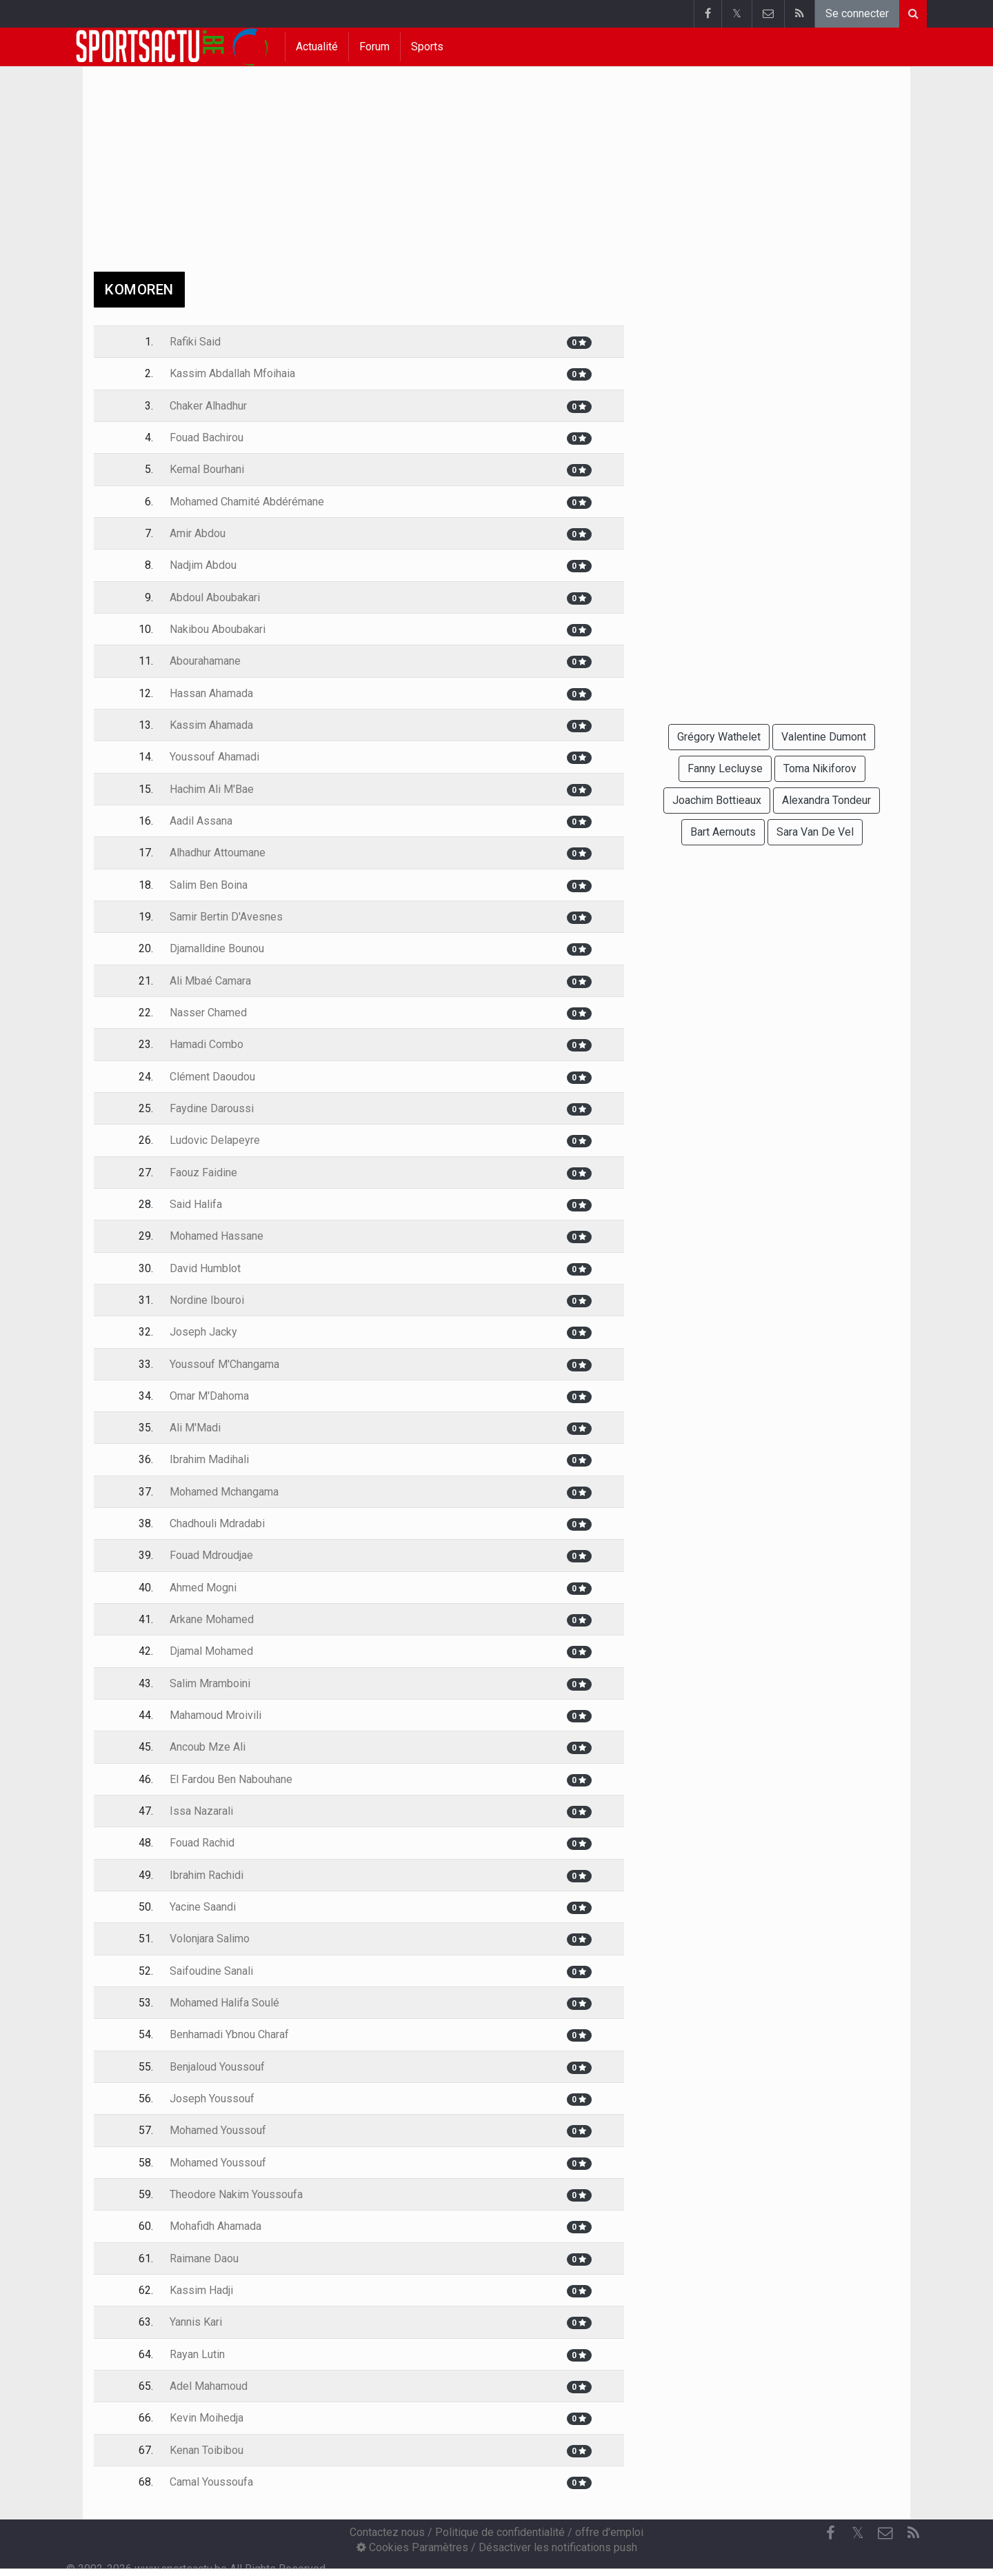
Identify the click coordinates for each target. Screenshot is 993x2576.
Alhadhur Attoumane (217, 852)
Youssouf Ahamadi (214, 756)
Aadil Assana (201, 820)
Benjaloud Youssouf (217, 2066)
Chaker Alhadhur (208, 405)
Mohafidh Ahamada (215, 2226)
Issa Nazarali (201, 1811)
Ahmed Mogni (203, 1587)
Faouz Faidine (203, 1172)
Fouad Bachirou (206, 437)
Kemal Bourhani (207, 469)
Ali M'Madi (195, 1427)
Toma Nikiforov (819, 768)
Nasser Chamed (208, 1012)
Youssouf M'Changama (224, 1364)
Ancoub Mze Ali (207, 1746)
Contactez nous (387, 2532)
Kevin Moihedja (206, 2417)
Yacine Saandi (203, 1906)
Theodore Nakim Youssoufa (236, 2194)
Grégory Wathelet (719, 736)
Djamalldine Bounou (217, 948)
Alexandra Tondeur (826, 800)
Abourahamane (205, 660)
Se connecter (857, 13)
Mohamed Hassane (216, 1235)
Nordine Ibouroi (207, 1300)
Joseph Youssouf (212, 2098)
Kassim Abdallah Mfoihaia (232, 373)
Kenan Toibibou (206, 2450)
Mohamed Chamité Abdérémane (247, 501)
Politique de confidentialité (500, 2532)
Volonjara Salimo (210, 1938)
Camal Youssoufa (211, 2481)
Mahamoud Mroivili (215, 1715)
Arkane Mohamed (212, 1619)
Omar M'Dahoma (209, 1395)
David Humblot (205, 1268)
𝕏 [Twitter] (858, 2533)
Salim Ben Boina (209, 885)
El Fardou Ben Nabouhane (231, 1779)
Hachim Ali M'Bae (212, 789)
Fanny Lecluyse (725, 768)
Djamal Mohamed (211, 1651)
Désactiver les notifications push (558, 2547)
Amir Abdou (197, 533)
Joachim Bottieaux (716, 800)
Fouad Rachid (202, 1842)
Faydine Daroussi (212, 1108)
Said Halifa (196, 1204)
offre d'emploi (609, 2532)
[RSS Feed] (913, 2533)
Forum (374, 46)
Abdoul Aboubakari (215, 597)
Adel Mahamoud (209, 2386)
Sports (427, 46)
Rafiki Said (195, 341)
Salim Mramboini (210, 1683)
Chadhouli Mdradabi (217, 1523)
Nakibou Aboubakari (217, 629)
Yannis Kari (196, 2321)
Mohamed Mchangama (224, 1491)
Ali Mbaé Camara (210, 980)
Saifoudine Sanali (211, 1971)
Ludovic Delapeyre (215, 1140)
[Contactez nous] (885, 2533)
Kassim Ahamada (211, 725)
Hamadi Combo (206, 1044)
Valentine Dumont (823, 736)
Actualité (317, 46)
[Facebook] (830, 2533)
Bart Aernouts (723, 831)
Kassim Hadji (201, 2290)
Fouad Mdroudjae (211, 1555)
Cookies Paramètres (412, 2547)
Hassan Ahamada (211, 693)
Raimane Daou (204, 2258)
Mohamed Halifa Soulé (224, 2002)
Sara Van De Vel (815, 831)
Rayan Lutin (197, 2354)
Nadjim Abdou (203, 565)
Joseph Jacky (203, 1331)
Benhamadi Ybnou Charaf (229, 2034)
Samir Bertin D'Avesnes (226, 916)
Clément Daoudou (212, 1076)
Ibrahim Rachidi (206, 1875)
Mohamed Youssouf (218, 2130)
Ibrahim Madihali (209, 1459)
